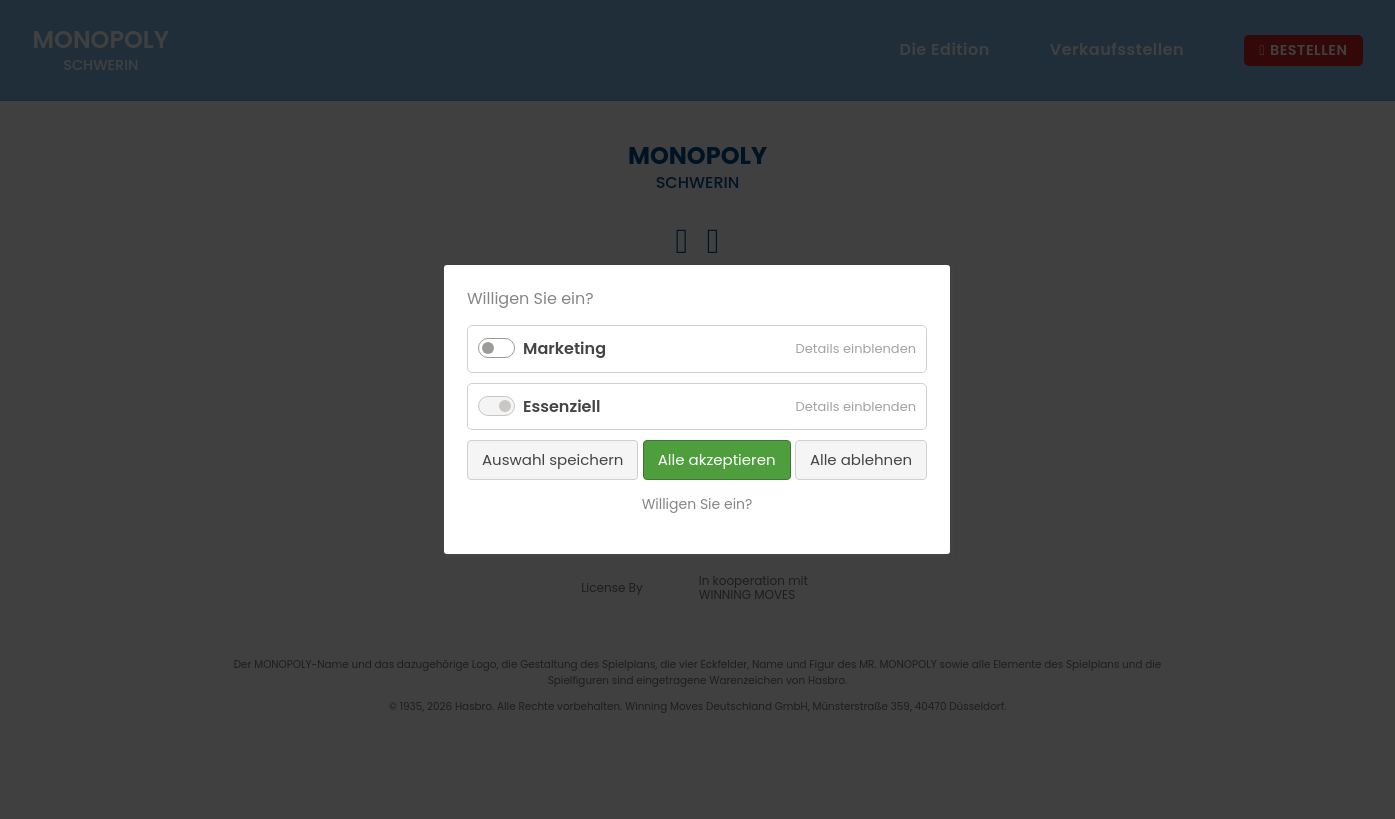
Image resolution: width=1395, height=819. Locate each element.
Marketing (564, 348)
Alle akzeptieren (717, 459)
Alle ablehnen (861, 459)
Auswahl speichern (552, 459)
